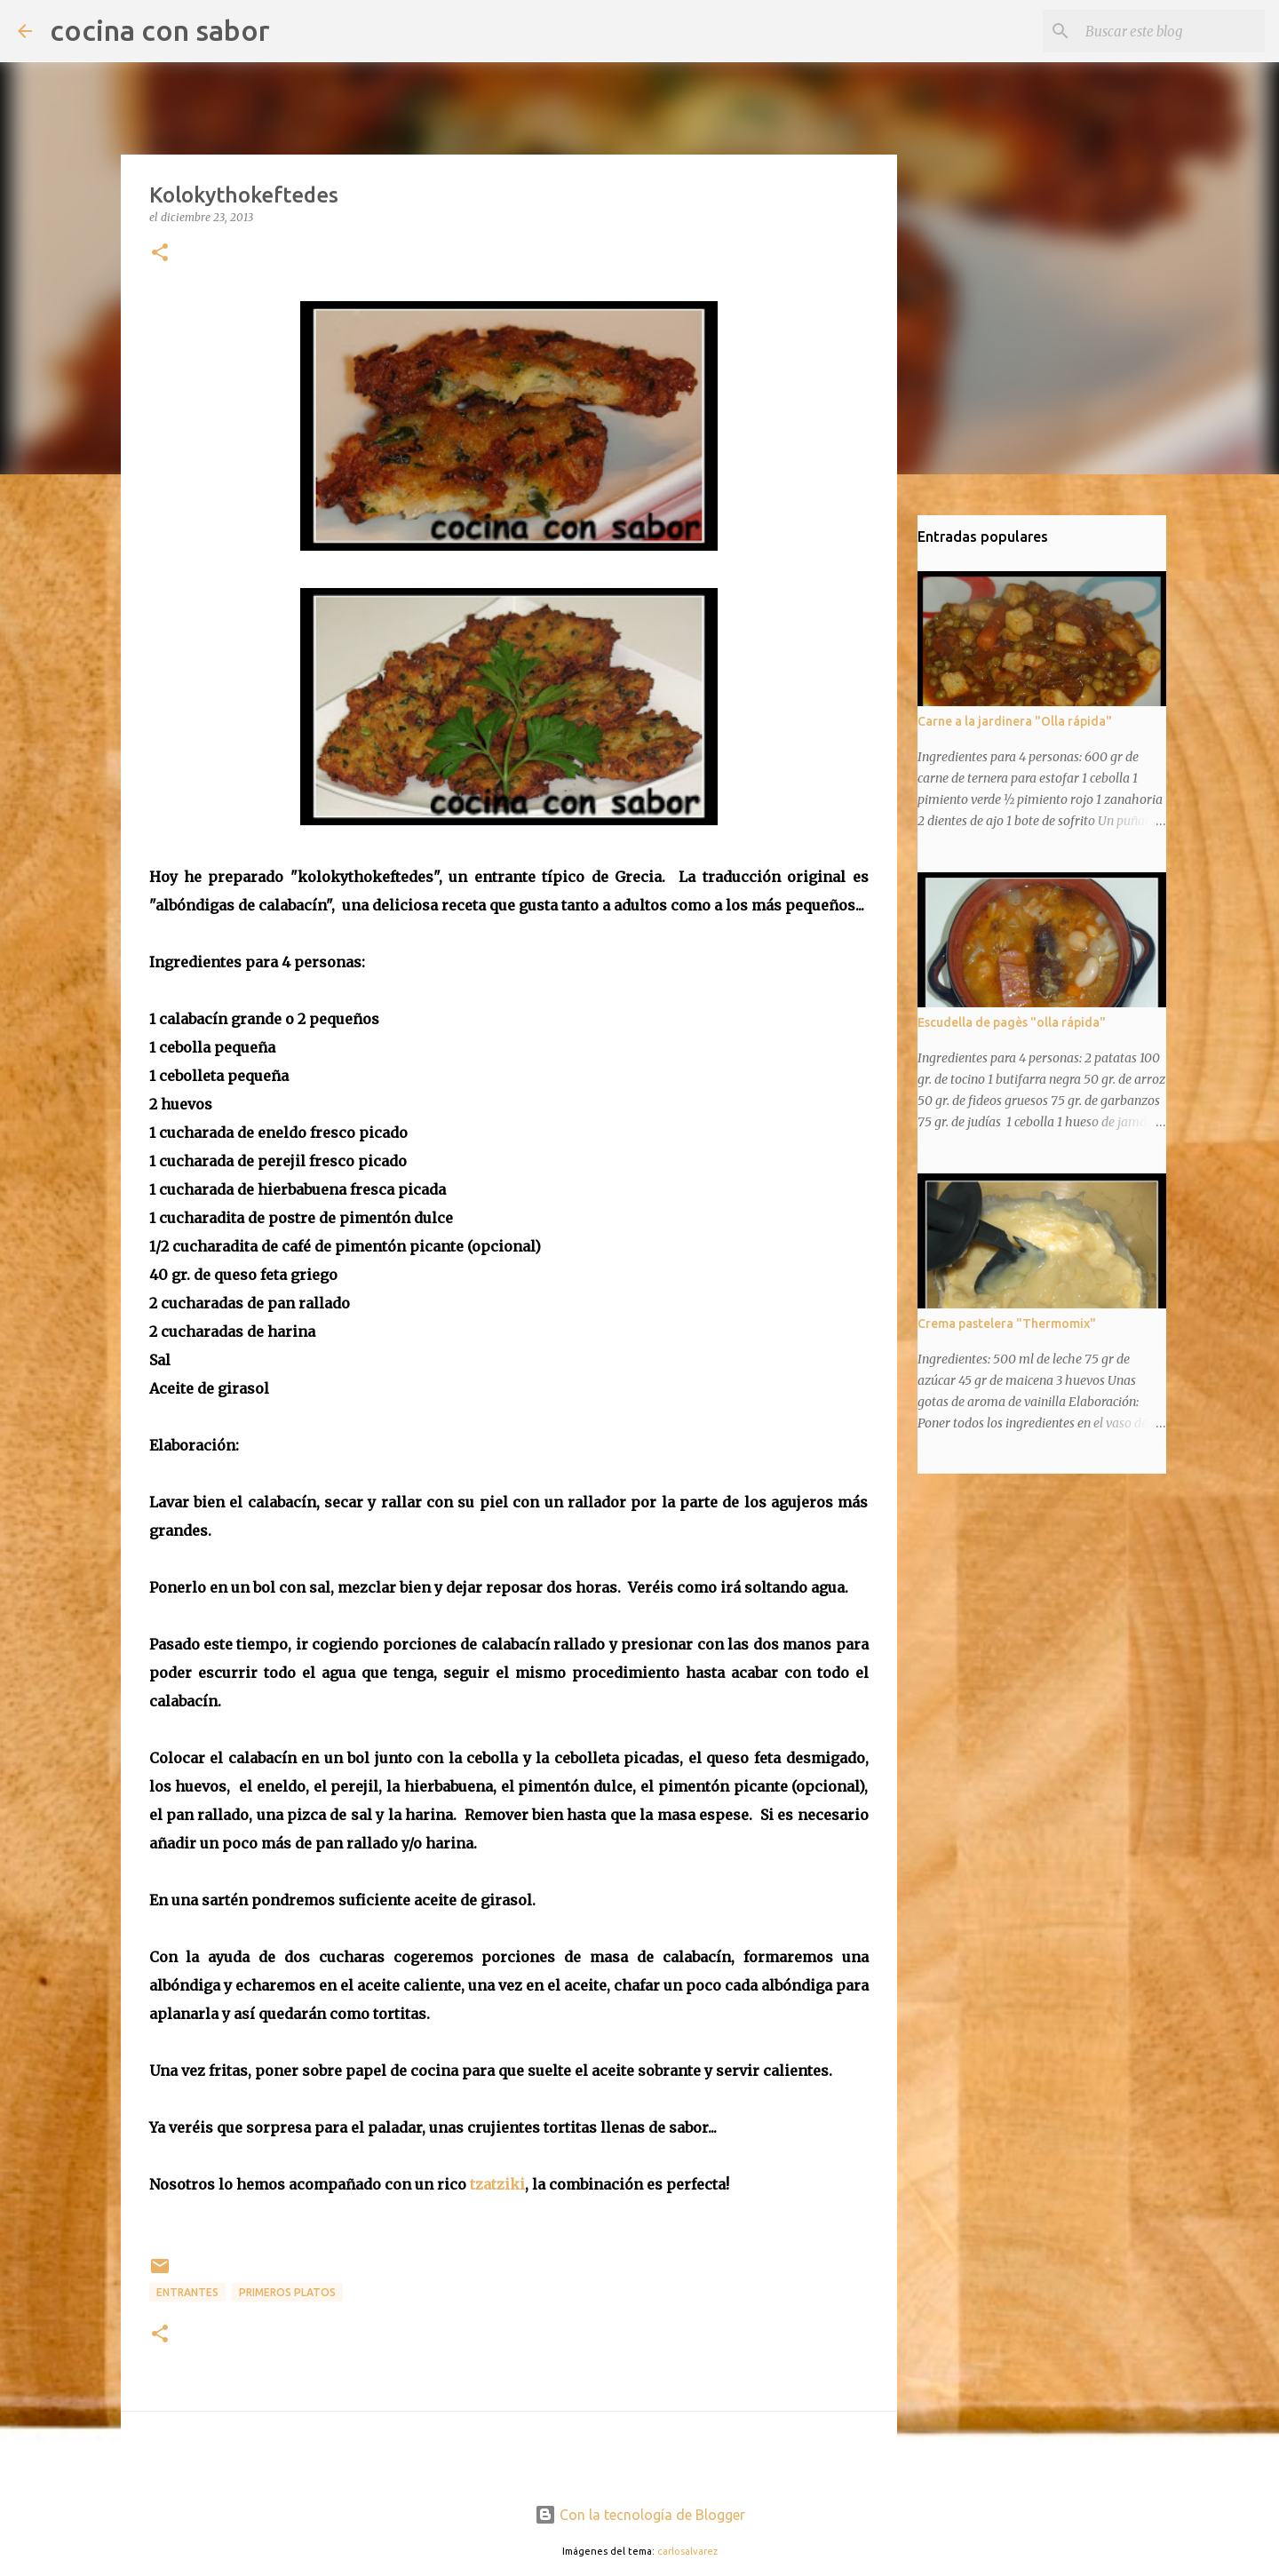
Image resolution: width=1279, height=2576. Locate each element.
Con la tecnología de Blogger (640, 2515)
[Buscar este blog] (1171, 31)
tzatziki (497, 2184)
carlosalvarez (687, 2551)
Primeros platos (287, 2292)
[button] (160, 254)
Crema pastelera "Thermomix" (1007, 1323)
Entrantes (187, 2292)
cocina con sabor (160, 30)
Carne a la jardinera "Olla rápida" (1015, 721)
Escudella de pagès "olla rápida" (1012, 1022)
